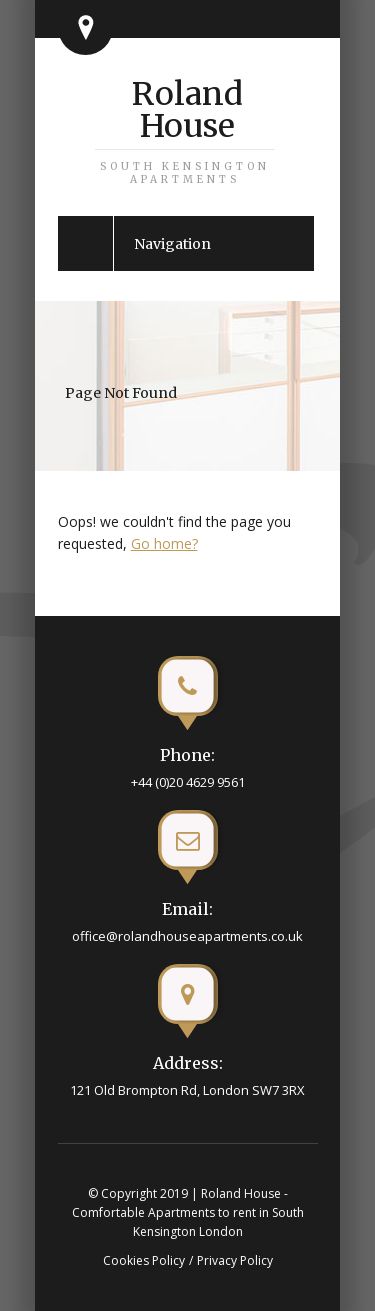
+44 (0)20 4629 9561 (188, 782)
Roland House (185, 130)
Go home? (164, 543)
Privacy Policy (235, 1260)
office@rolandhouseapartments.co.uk (187, 936)
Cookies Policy (144, 1260)
